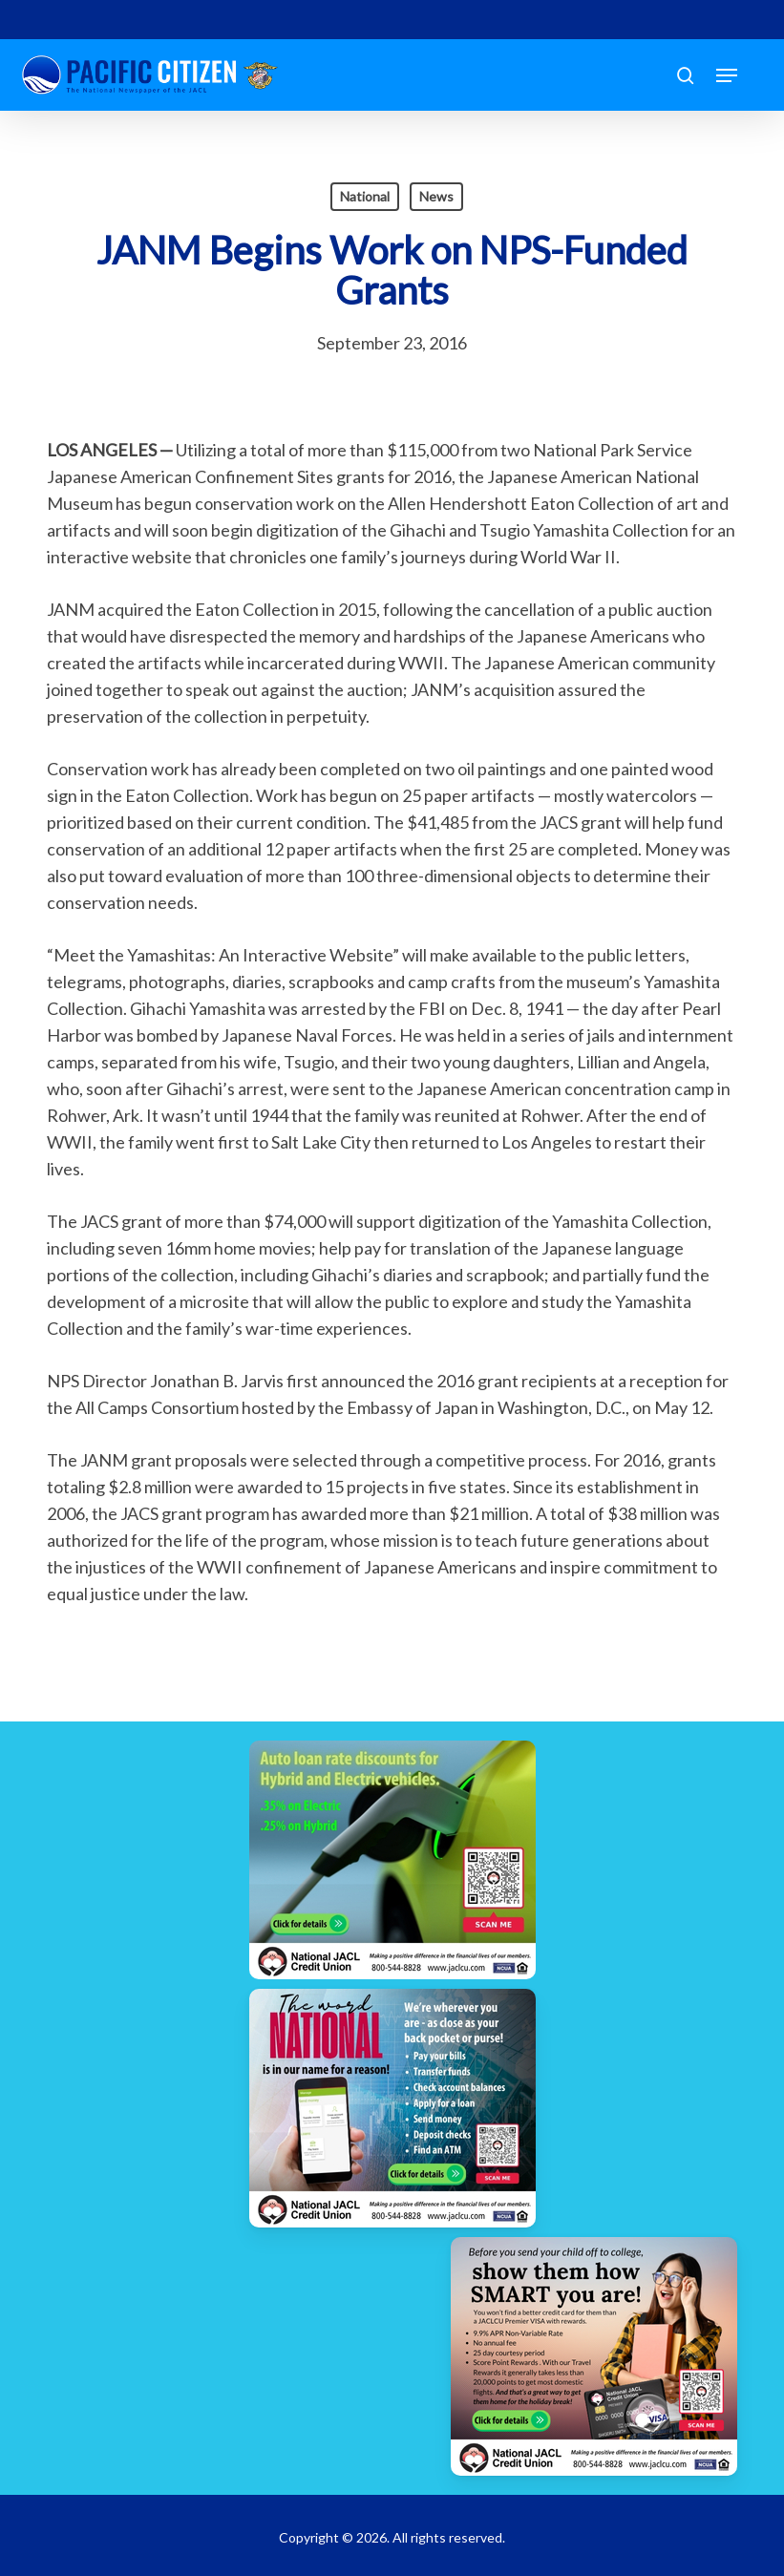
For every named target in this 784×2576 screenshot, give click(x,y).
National (365, 196)
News (436, 196)
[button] (726, 75)
